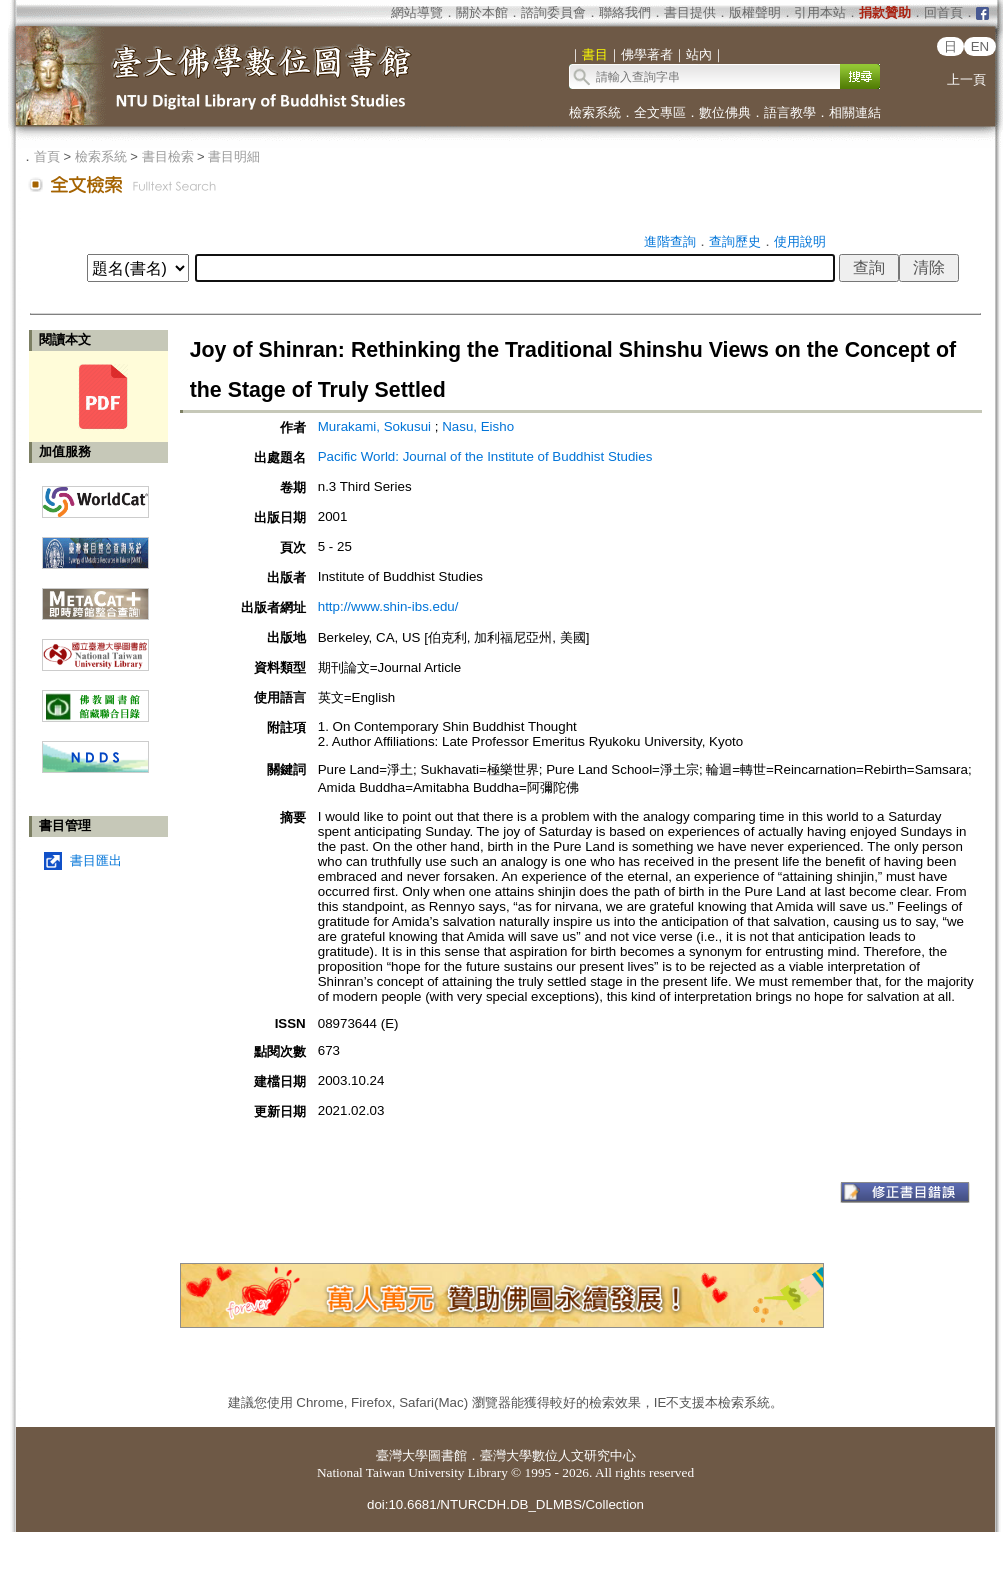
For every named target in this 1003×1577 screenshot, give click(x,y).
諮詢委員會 (553, 12)
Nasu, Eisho (478, 426)
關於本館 (482, 12)
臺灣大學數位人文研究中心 (558, 1455)
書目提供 (690, 12)
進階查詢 (670, 241)
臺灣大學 (402, 1455)
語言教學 (790, 112)
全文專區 (660, 112)
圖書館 (447, 1455)
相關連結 (855, 112)
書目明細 (234, 156)
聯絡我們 (625, 12)
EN (980, 46)
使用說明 (800, 241)
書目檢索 (168, 156)
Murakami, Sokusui (374, 426)
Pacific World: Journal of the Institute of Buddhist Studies (485, 456)
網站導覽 (417, 12)
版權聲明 (755, 12)
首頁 (47, 156)
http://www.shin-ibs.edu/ (388, 606)
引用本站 (820, 12)
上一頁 (966, 79)
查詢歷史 (735, 241)
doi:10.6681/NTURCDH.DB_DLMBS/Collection (505, 1504)
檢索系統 (595, 112)
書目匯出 (96, 860)
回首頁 (943, 12)
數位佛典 (725, 112)
